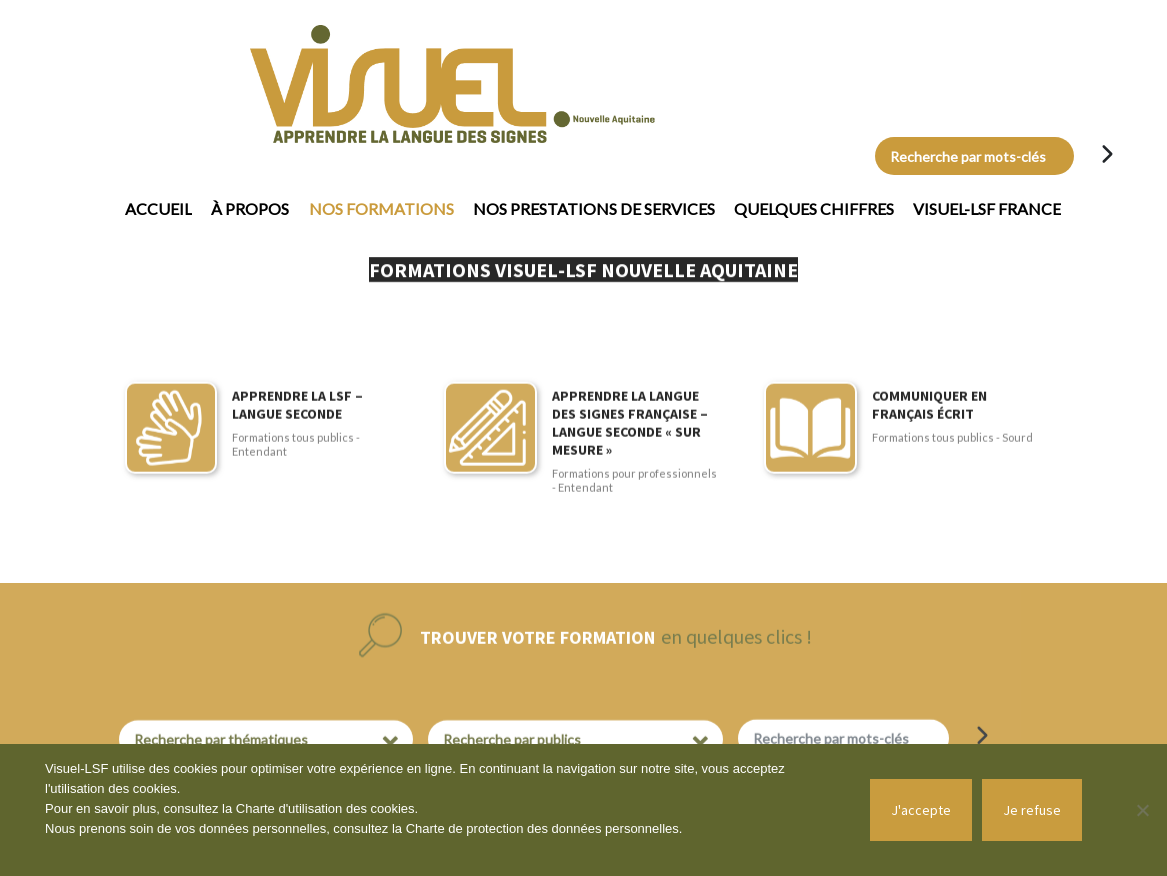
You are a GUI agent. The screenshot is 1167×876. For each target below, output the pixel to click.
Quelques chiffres (814, 208)
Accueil (158, 208)
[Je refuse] (1142, 810)
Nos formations (381, 208)
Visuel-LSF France (987, 208)
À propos (250, 208)
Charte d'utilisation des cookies (325, 808)
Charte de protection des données (505, 828)
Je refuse (1032, 810)
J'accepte (921, 810)
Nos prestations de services (594, 208)
